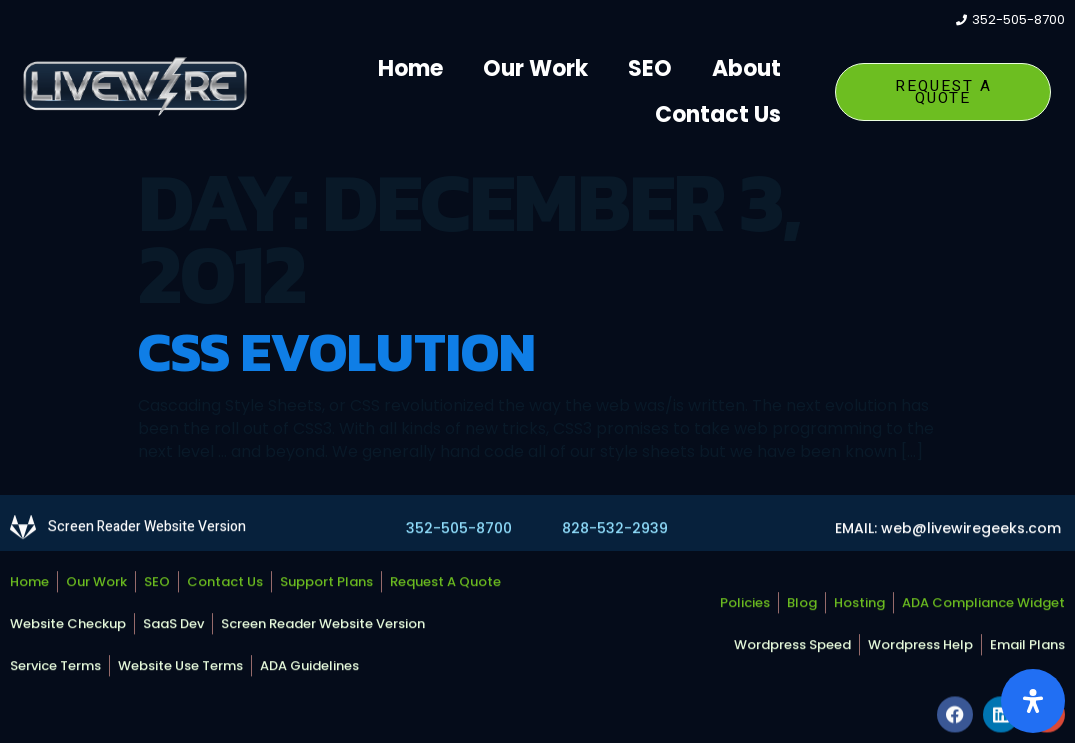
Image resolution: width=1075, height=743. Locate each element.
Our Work (535, 68)
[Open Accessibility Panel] (1033, 701)
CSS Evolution (337, 351)
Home (410, 68)
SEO (650, 68)
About (746, 68)
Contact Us (718, 114)
